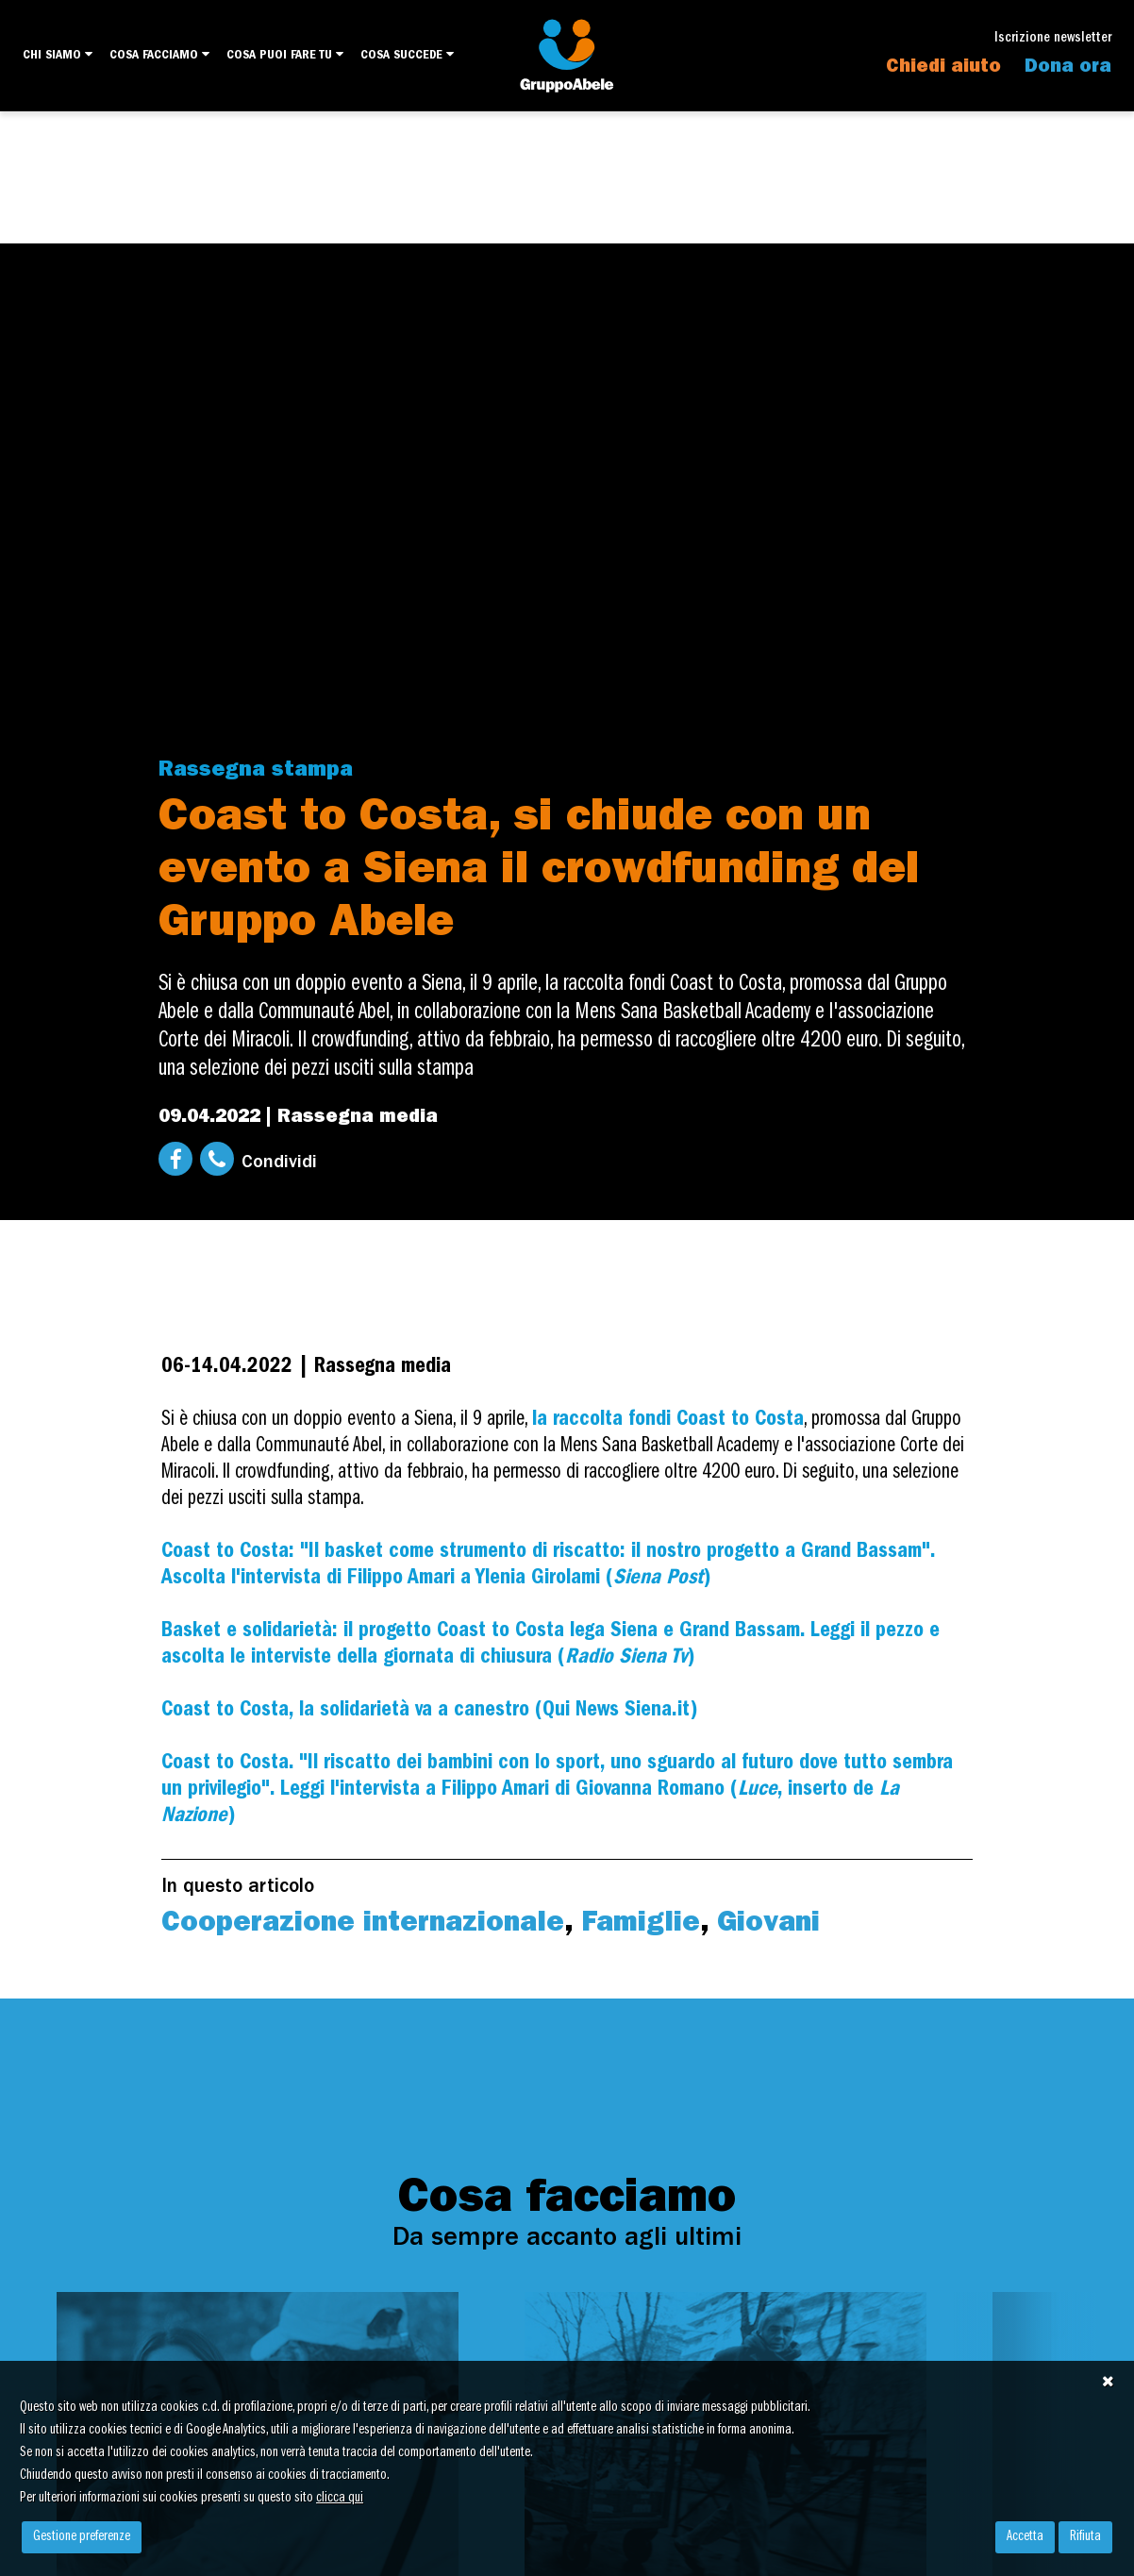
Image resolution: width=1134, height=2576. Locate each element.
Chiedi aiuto (943, 68)
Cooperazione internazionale (362, 1925)
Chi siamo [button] (57, 54)
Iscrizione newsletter (1052, 39)
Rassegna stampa (255, 771)
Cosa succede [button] (407, 54)
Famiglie (640, 1925)
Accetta (1025, 2537)
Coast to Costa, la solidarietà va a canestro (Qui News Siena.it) (429, 1711)
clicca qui (339, 2498)
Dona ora (1068, 68)
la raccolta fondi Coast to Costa (668, 1420)
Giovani (768, 1925)
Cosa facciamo (159, 54)
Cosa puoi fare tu (284, 54)
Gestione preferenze (81, 2537)
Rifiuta (1085, 2537)
